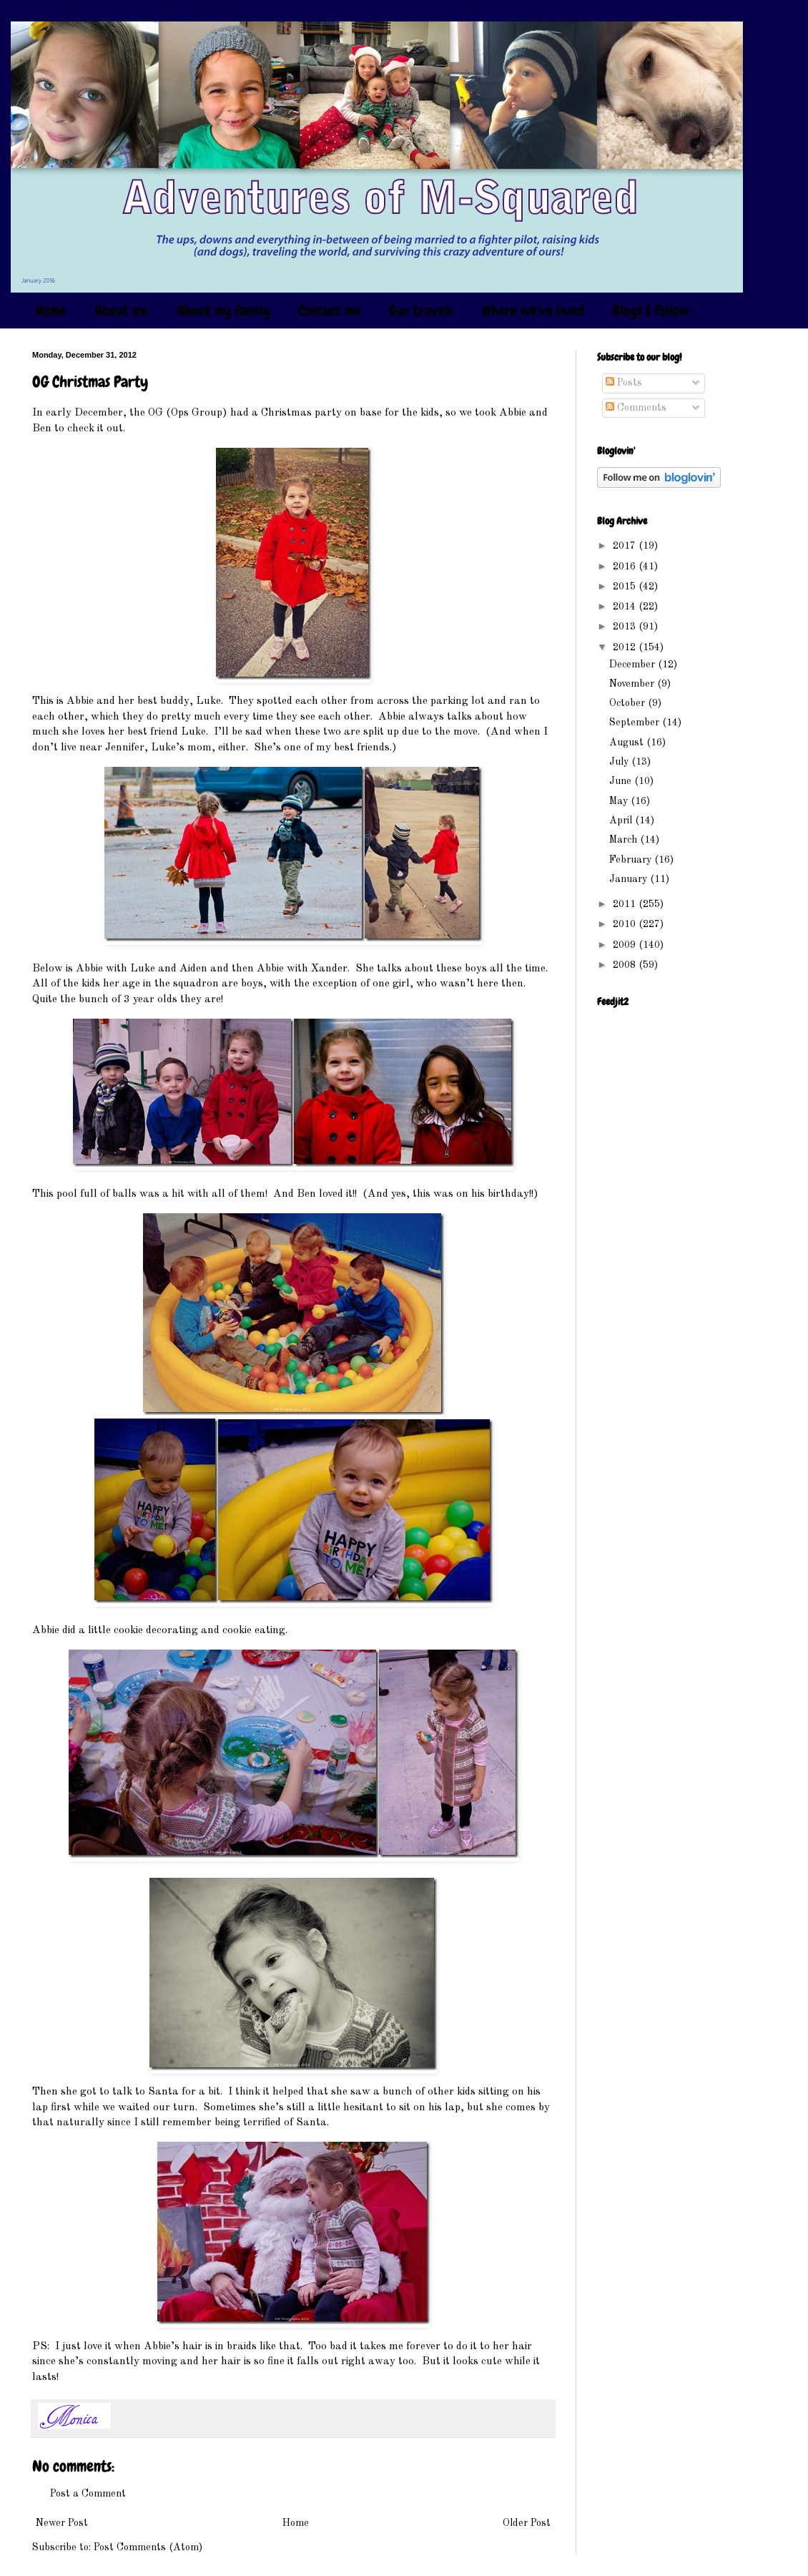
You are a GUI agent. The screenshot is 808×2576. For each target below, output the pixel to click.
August (627, 743)
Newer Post (62, 2523)
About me (121, 310)
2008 (626, 965)
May (620, 801)
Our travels (421, 310)
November (633, 684)
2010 (626, 924)
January (629, 879)
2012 (626, 647)
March (624, 840)
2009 (626, 945)
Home (51, 310)
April (622, 821)
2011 (626, 904)
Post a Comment (88, 2494)
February (631, 860)
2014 (626, 607)
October (628, 703)
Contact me (329, 310)
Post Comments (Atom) (148, 2547)
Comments (636, 408)
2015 (626, 587)
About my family (223, 310)
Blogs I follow (651, 310)
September (635, 723)
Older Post (527, 2523)
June (621, 781)
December (633, 665)
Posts (624, 383)
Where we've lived (533, 310)
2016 (626, 567)
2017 (626, 546)
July (620, 762)
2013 (626, 627)
